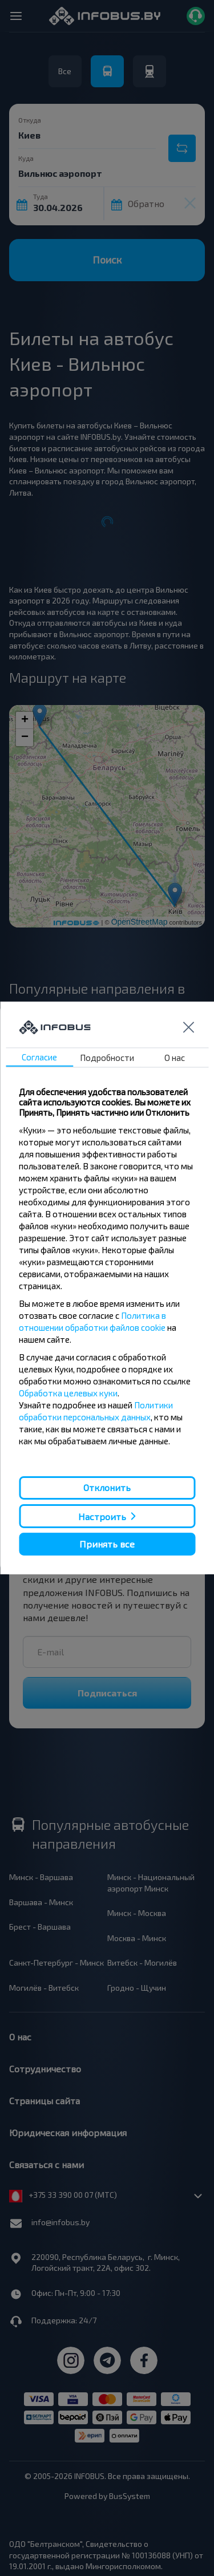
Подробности (107, 1057)
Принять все (107, 1543)
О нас (174, 1057)
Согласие (39, 1057)
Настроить (102, 1515)
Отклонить (107, 1487)
